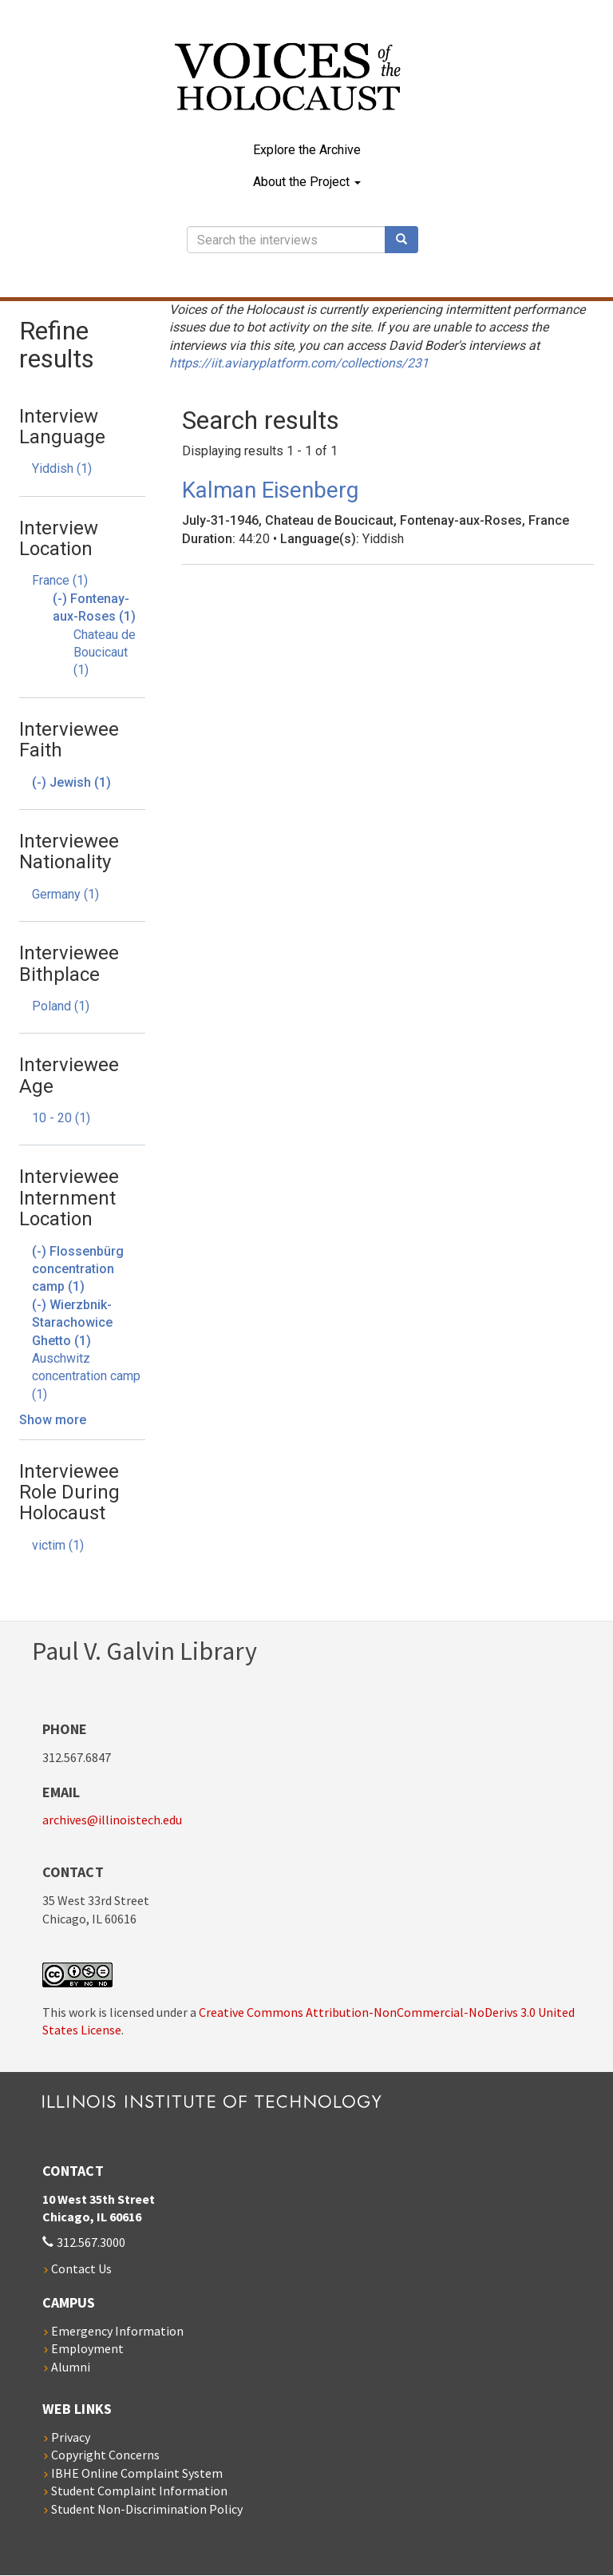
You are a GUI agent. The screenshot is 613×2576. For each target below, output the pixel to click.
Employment (87, 2348)
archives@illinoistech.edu (112, 1820)
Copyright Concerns (105, 2455)
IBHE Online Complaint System (137, 2473)
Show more (52, 1419)
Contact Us (81, 2268)
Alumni (70, 2367)
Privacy (70, 2437)
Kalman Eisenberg (270, 490)
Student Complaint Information (139, 2491)
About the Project (307, 181)
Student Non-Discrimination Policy (147, 2509)
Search (407, 239)
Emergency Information (117, 2331)
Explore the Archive (307, 149)
